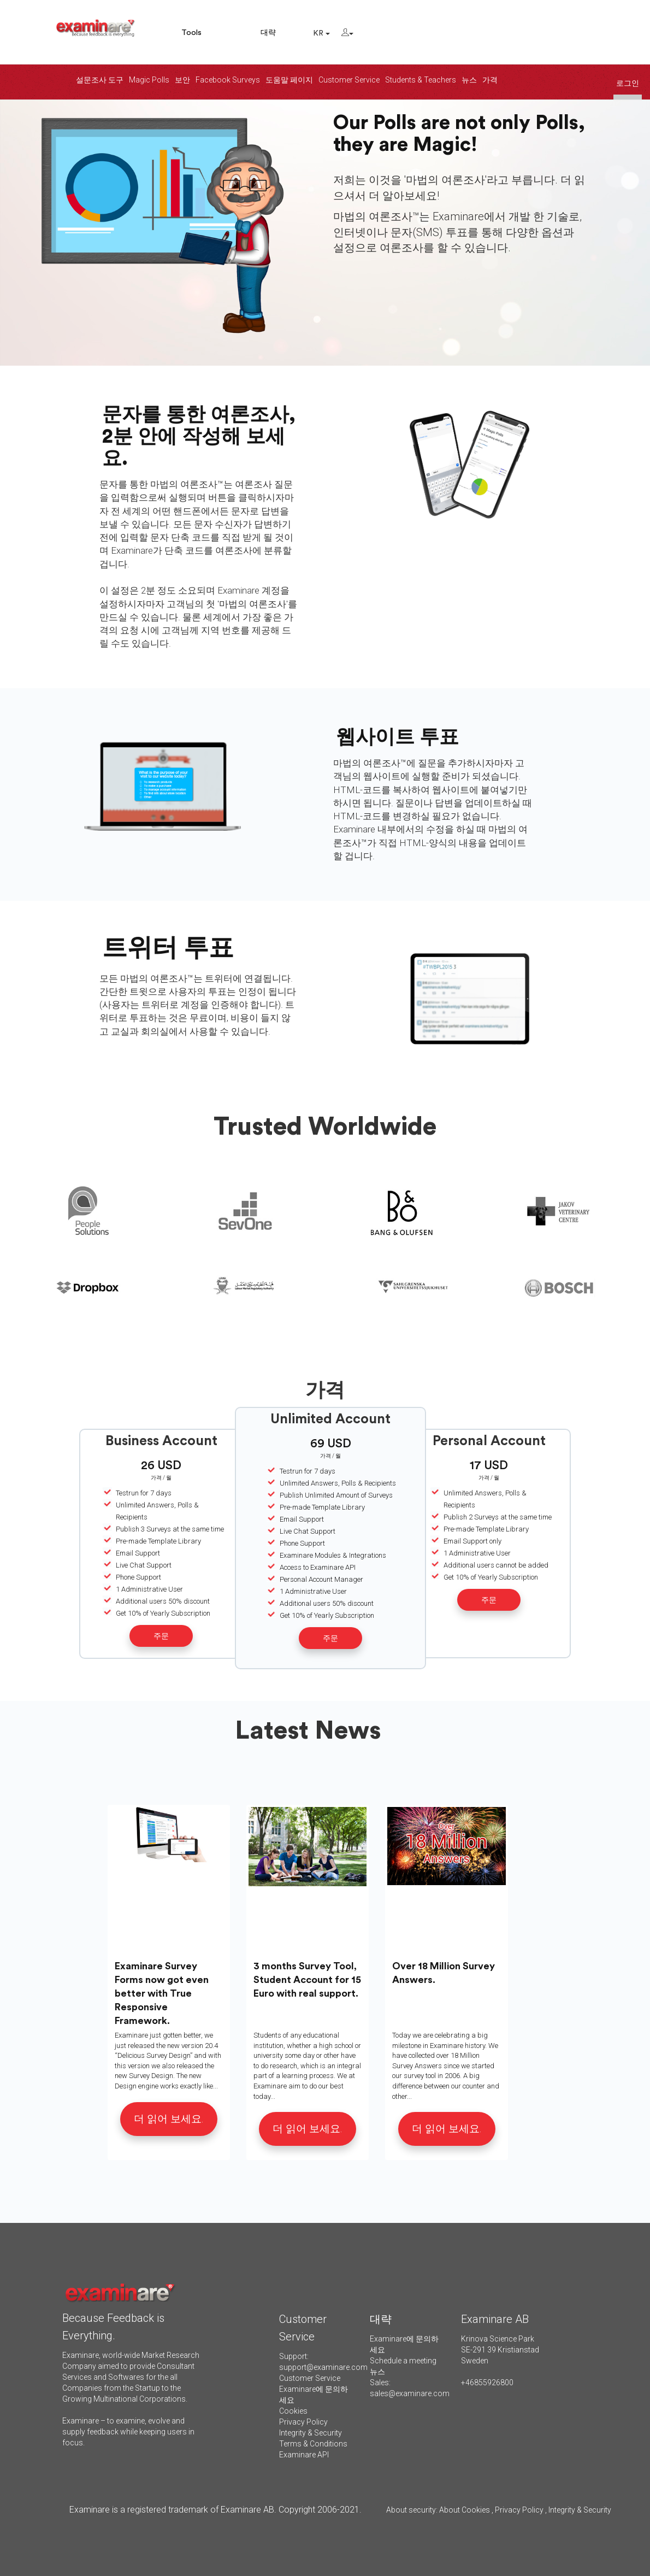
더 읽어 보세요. (169, 2119)
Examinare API (304, 2454)
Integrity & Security (310, 2432)
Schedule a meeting (403, 2360)
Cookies (293, 2411)
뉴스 (469, 79)
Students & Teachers (420, 79)
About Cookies (464, 2509)
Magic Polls (149, 79)
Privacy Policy (303, 2421)
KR (321, 33)
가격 (490, 79)
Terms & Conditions (313, 2443)
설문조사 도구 (99, 79)
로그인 (627, 83)
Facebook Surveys (228, 79)
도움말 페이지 (289, 79)
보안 (182, 79)
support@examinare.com (323, 2367)
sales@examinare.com (410, 2393)
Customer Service (349, 79)
